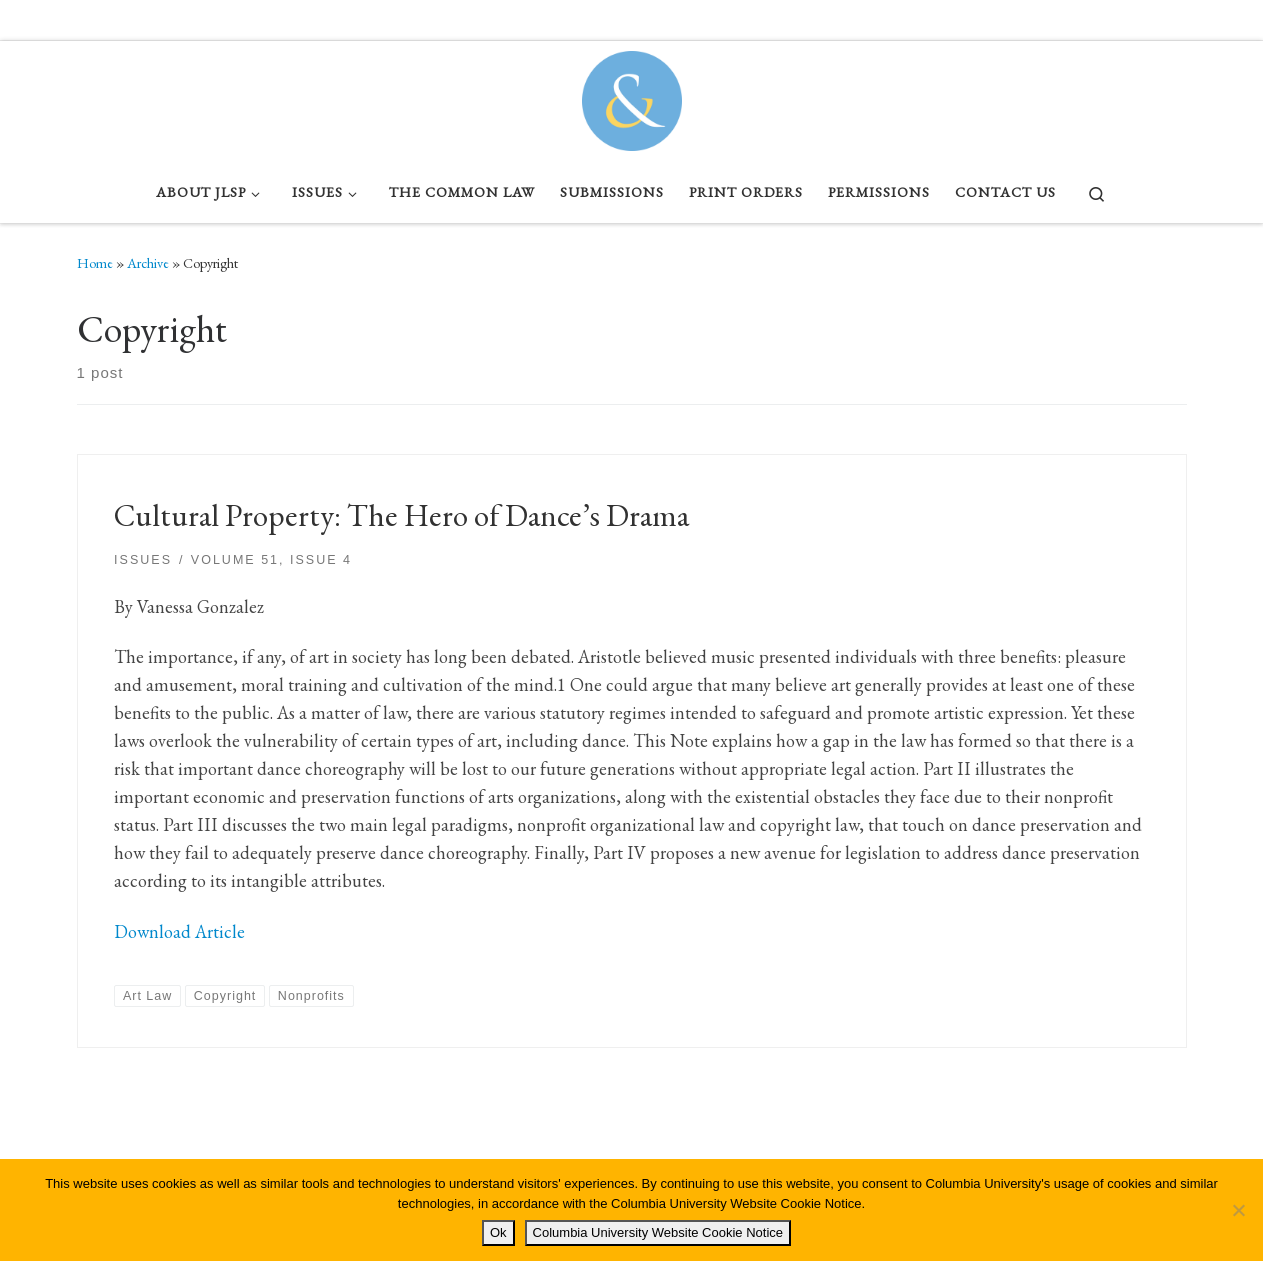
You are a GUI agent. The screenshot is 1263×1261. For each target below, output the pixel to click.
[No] (1238, 1210)
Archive (148, 263)
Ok (498, 1232)
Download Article (179, 931)
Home (95, 263)
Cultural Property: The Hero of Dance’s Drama (401, 515)
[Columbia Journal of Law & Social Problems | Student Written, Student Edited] (632, 96)
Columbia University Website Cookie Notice (658, 1232)
